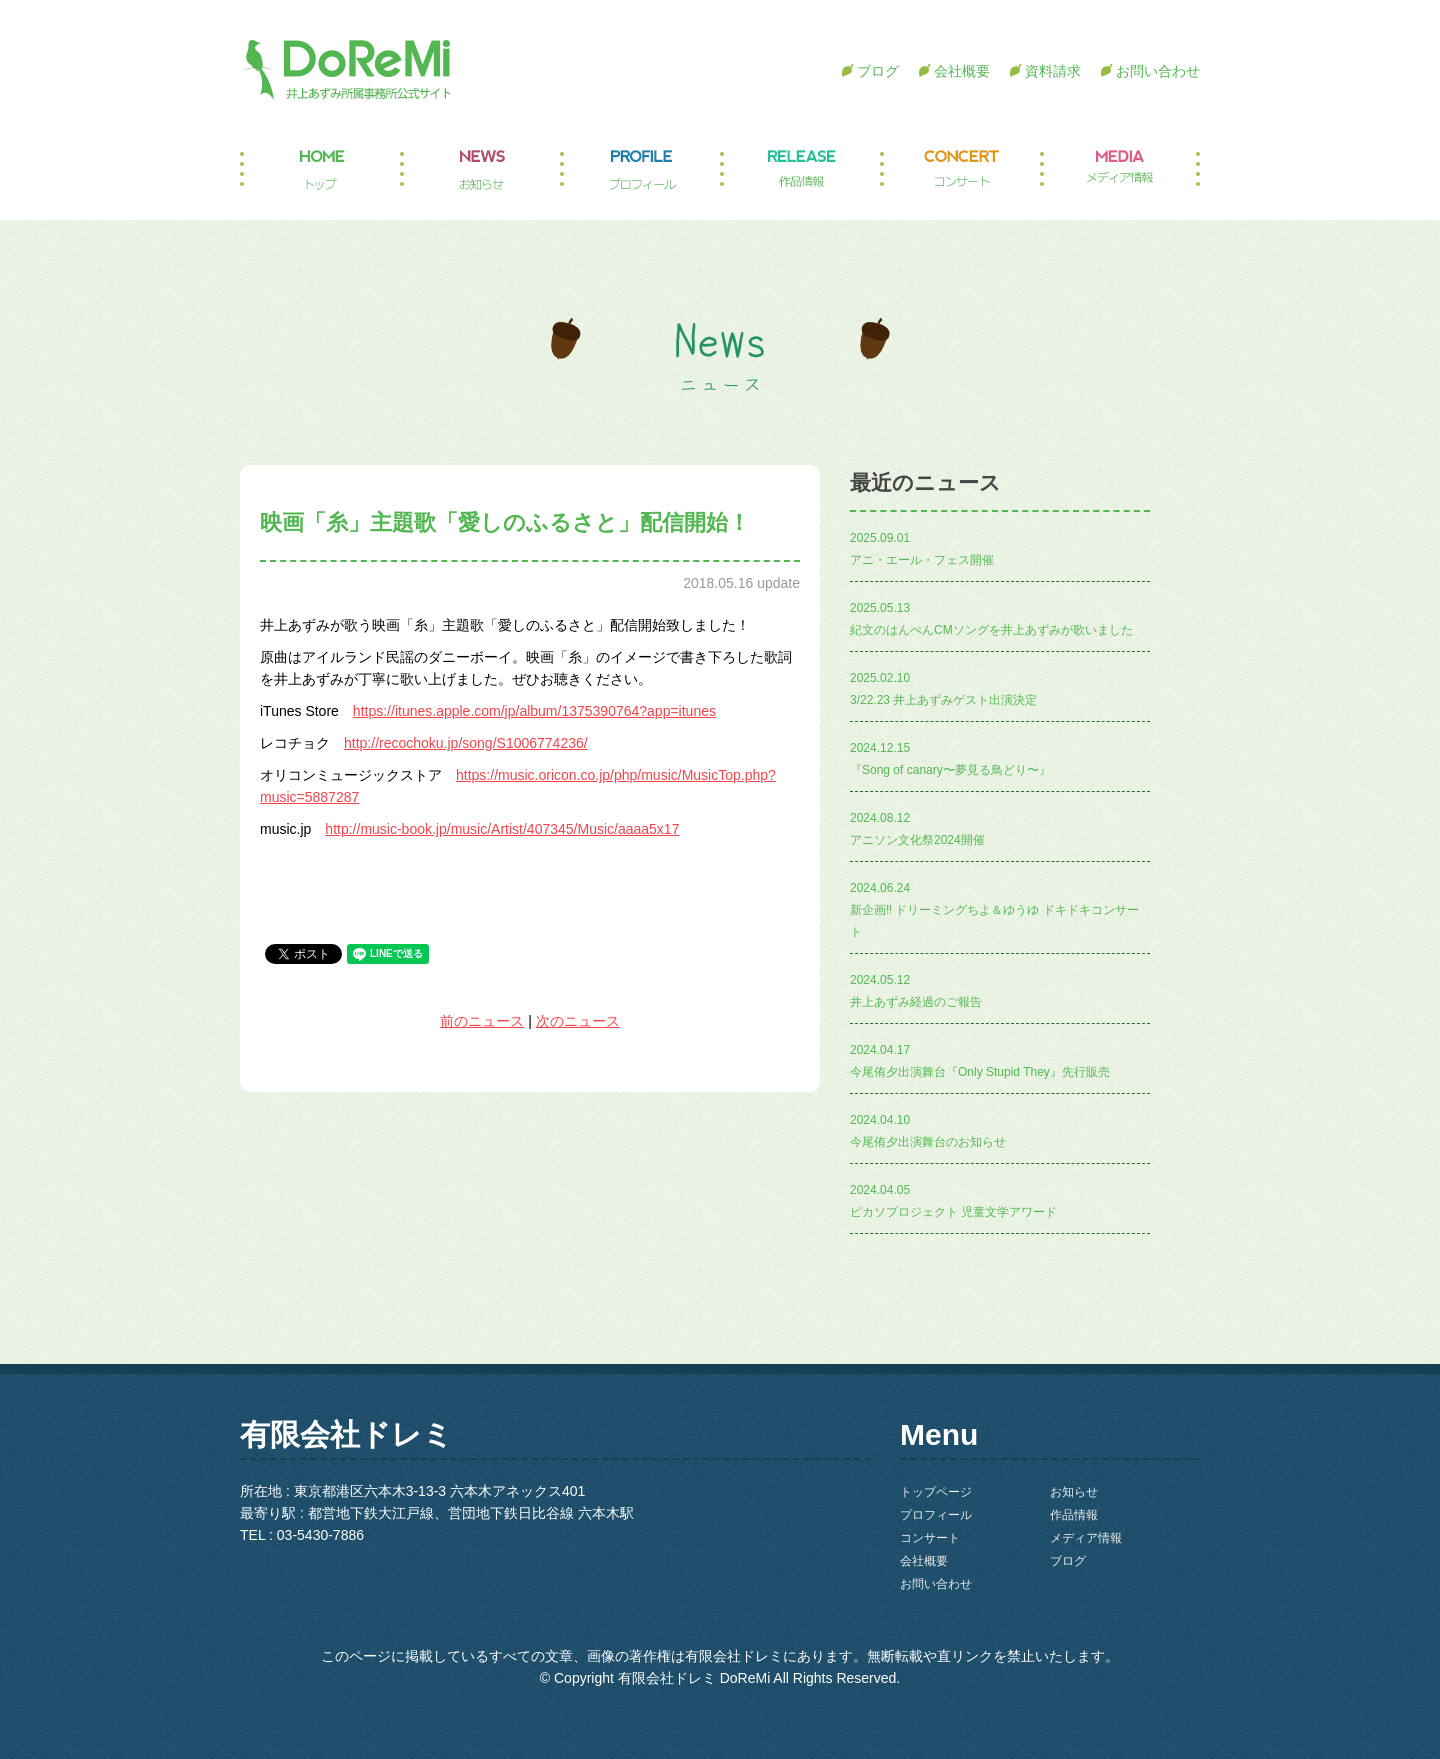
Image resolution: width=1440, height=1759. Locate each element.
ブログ (878, 71)
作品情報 (800, 170)
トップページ (320, 170)
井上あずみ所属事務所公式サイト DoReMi (345, 70)
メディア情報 (1120, 170)
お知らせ (480, 170)
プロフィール (640, 170)
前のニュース (482, 1021)
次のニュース (578, 1021)
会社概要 (962, 71)
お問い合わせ (1158, 71)
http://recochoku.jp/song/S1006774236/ (466, 743)
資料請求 (1053, 71)
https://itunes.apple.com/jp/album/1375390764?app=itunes (534, 711)
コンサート (960, 170)
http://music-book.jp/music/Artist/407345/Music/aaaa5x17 (502, 829)
